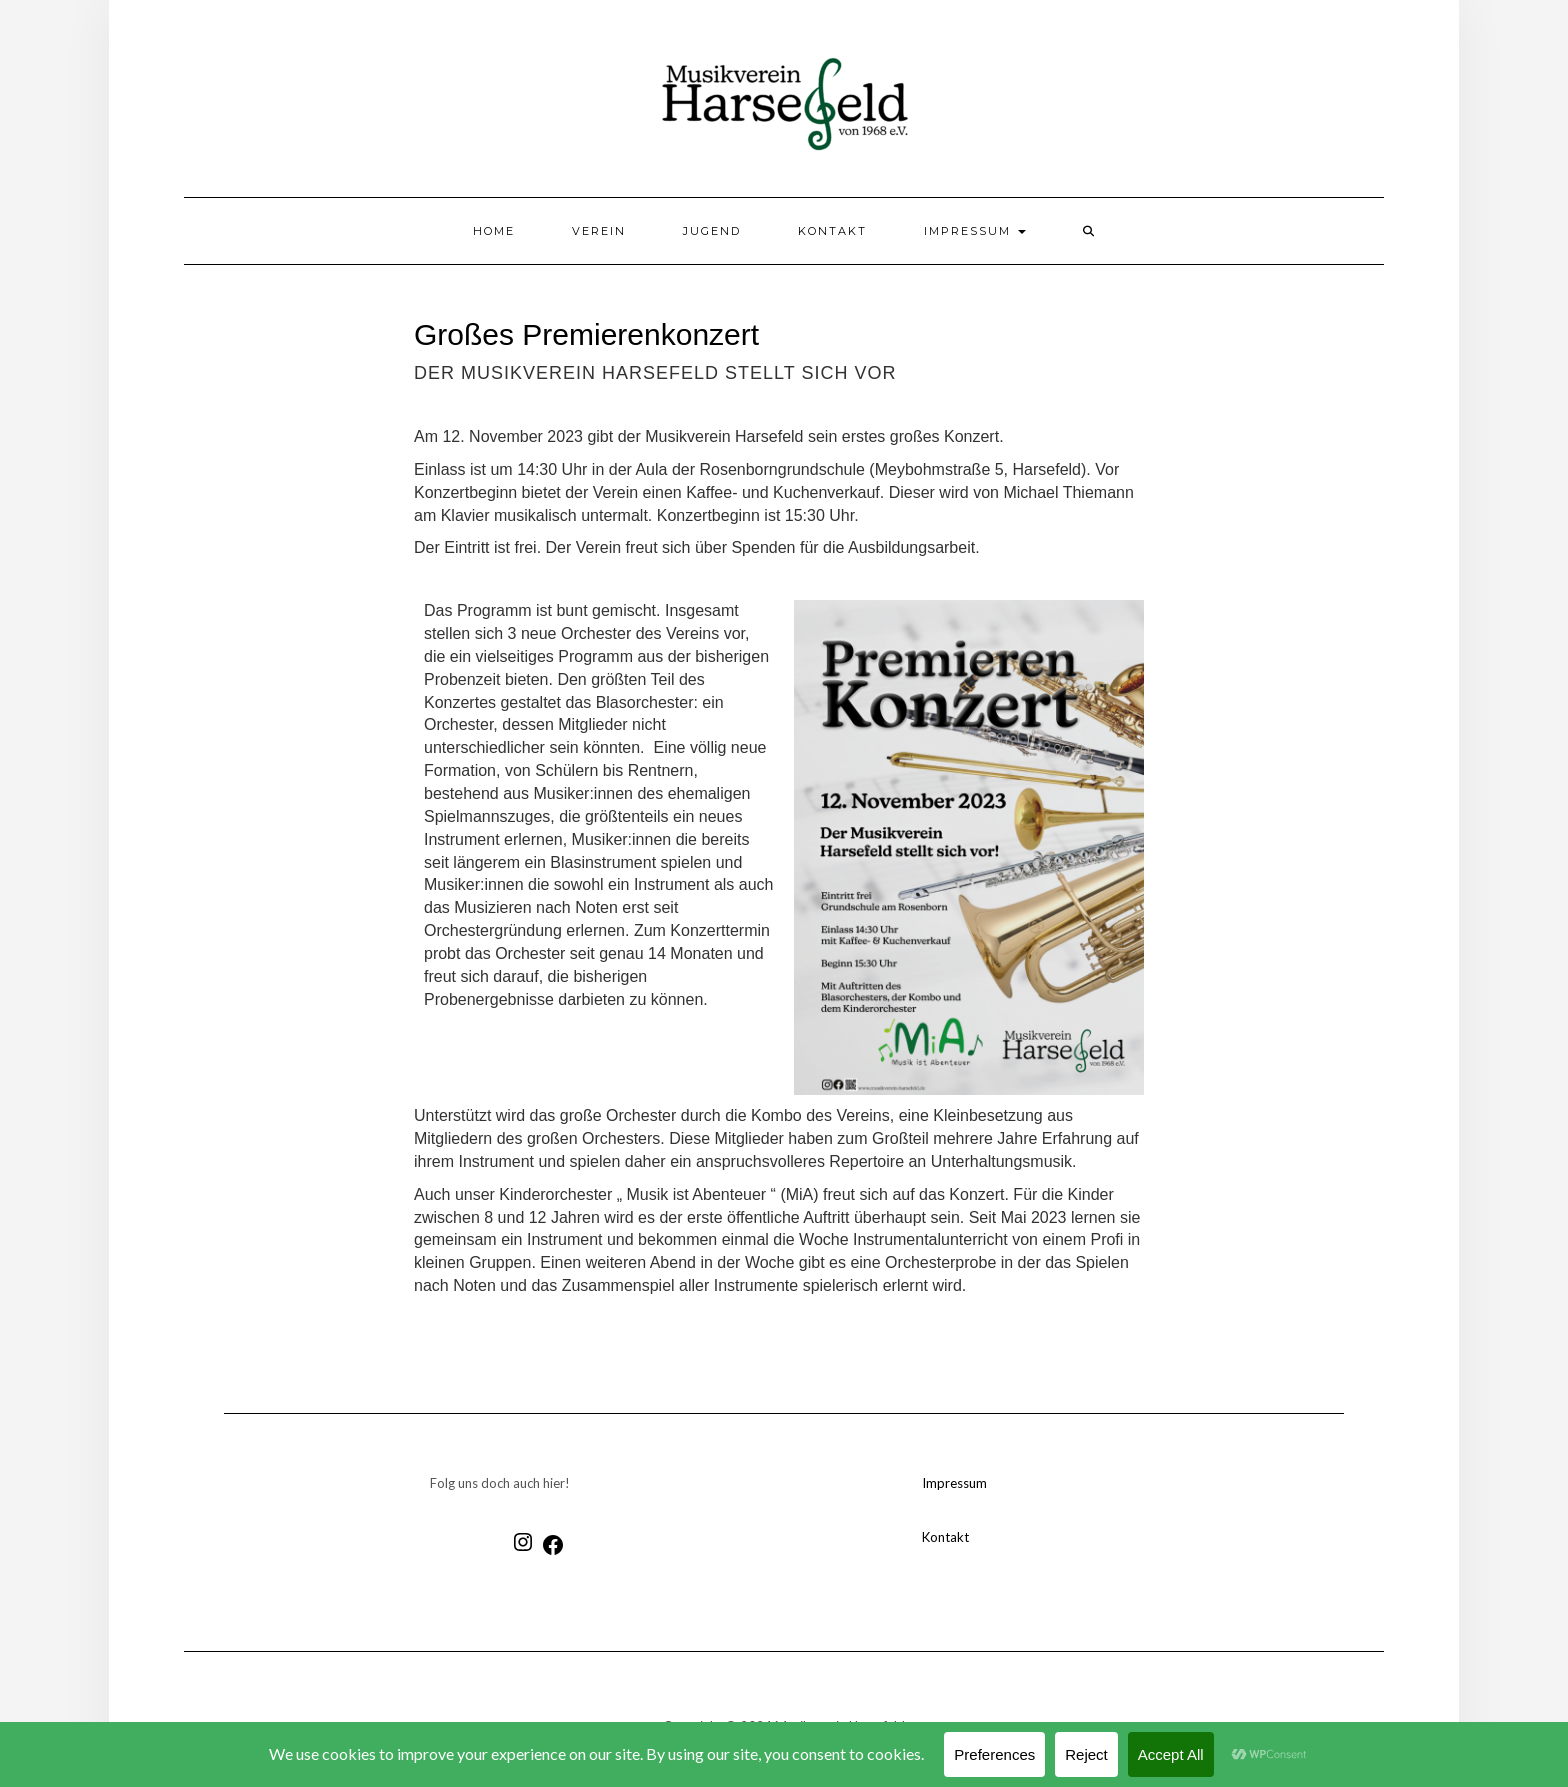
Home (494, 231)
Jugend (712, 231)
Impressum (975, 231)
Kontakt (832, 231)
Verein (599, 231)
